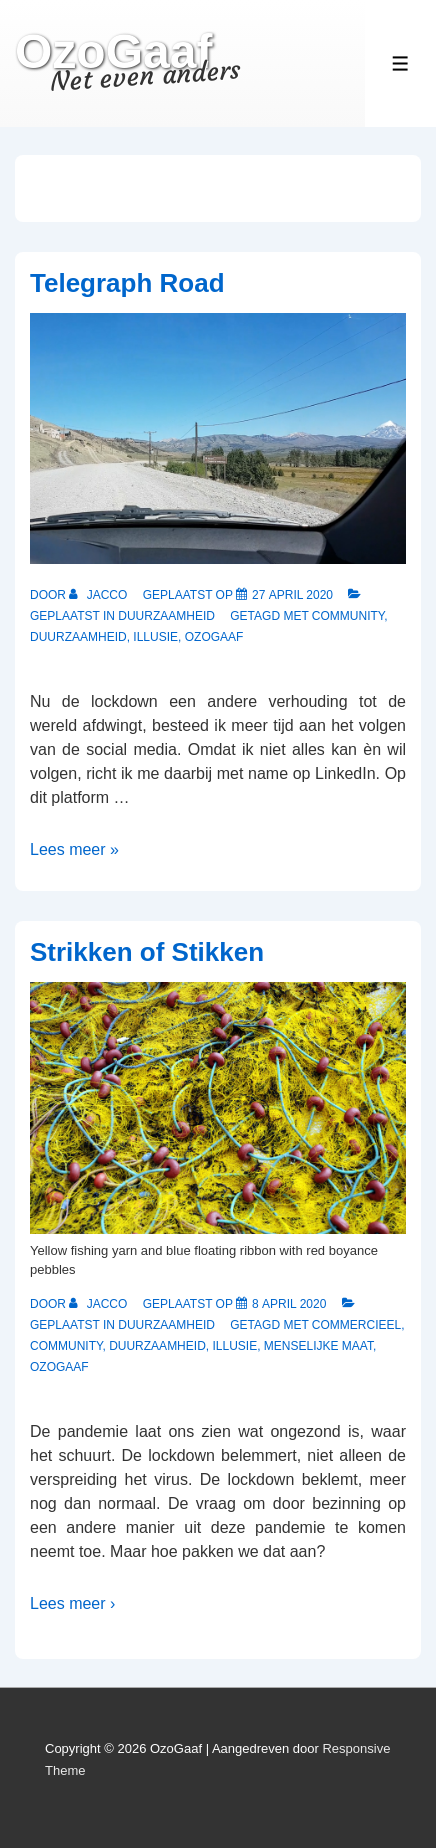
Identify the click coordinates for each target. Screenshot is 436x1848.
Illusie (155, 637)
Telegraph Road (127, 283)
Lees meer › (72, 1603)
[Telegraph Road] (292, 595)
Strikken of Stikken (147, 952)
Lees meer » (74, 849)
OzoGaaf (113, 51)
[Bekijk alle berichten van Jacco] (99, 595)
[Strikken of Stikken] (289, 1304)
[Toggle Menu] (400, 63)
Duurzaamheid (166, 616)
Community (348, 616)
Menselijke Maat (318, 1346)
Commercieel (356, 1325)
